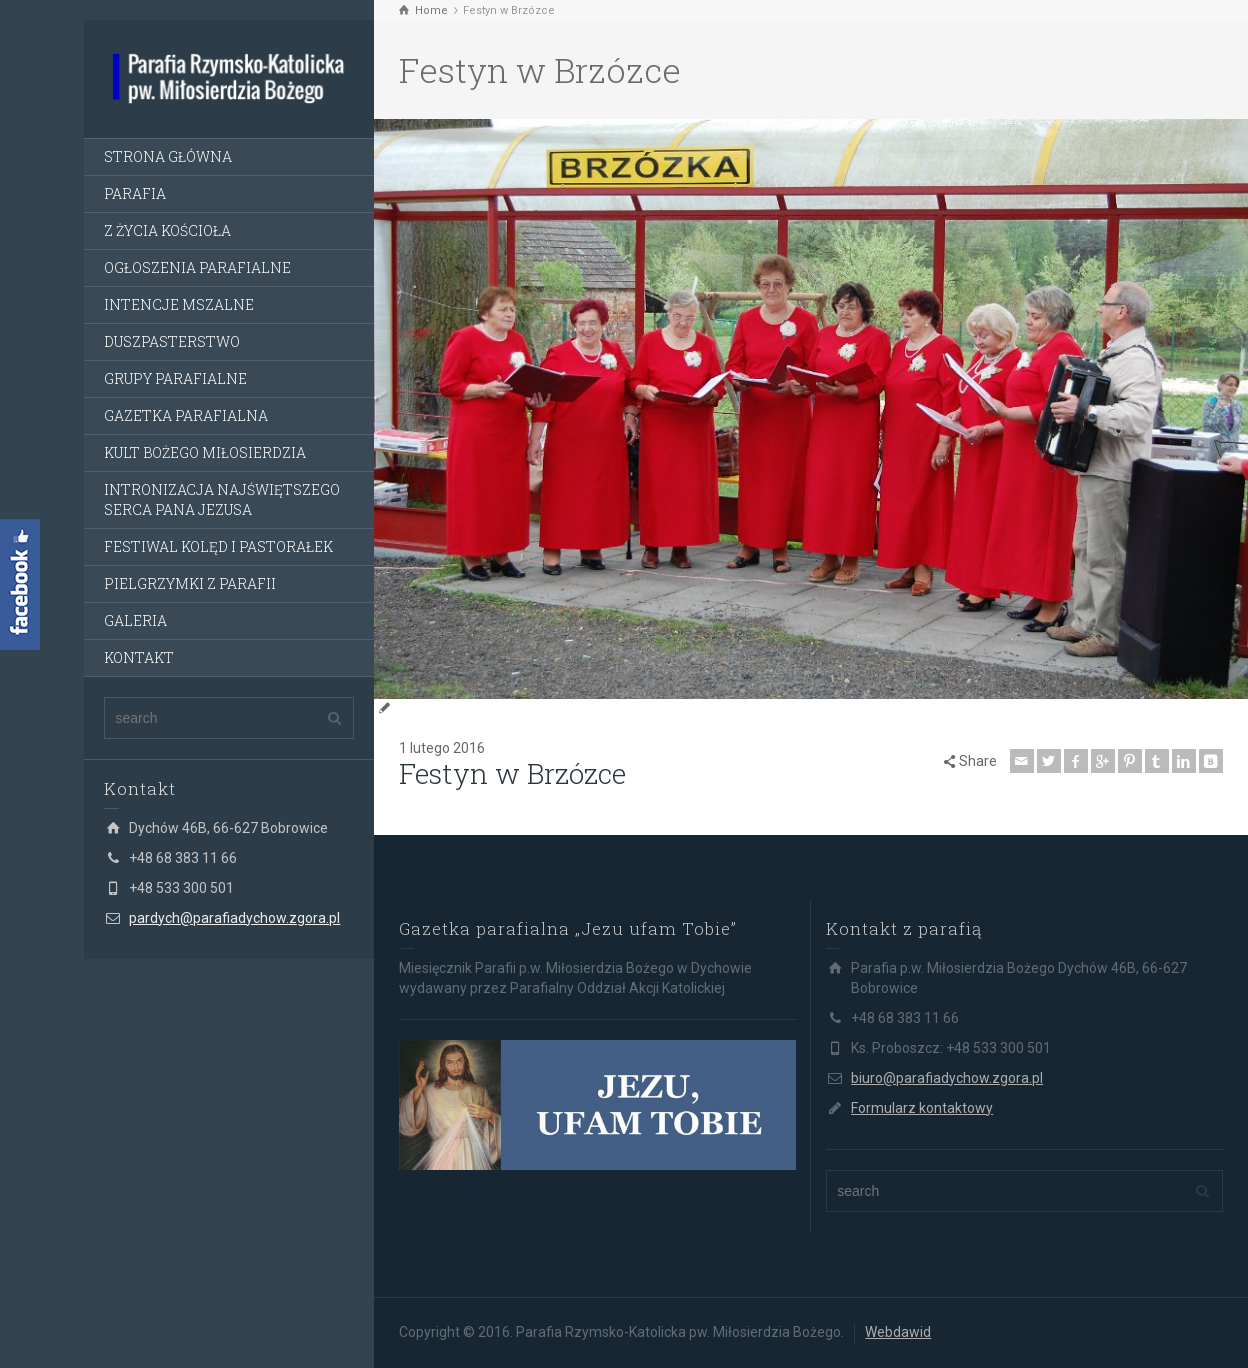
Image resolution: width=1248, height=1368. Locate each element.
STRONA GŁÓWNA (168, 156)
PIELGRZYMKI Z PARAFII (190, 583)
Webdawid (898, 1332)
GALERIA (135, 620)
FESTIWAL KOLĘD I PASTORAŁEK (218, 546)
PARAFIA (135, 193)
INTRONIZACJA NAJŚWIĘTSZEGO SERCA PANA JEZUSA (222, 499)
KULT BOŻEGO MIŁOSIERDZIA (205, 452)
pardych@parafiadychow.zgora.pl (234, 918)
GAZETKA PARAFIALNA (186, 415)
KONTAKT (139, 657)
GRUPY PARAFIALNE (175, 378)
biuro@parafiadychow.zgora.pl (947, 1078)
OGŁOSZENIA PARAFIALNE (197, 267)
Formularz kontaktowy (922, 1108)
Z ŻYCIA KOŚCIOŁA (167, 230)
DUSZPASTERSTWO (172, 341)
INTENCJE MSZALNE (179, 304)
